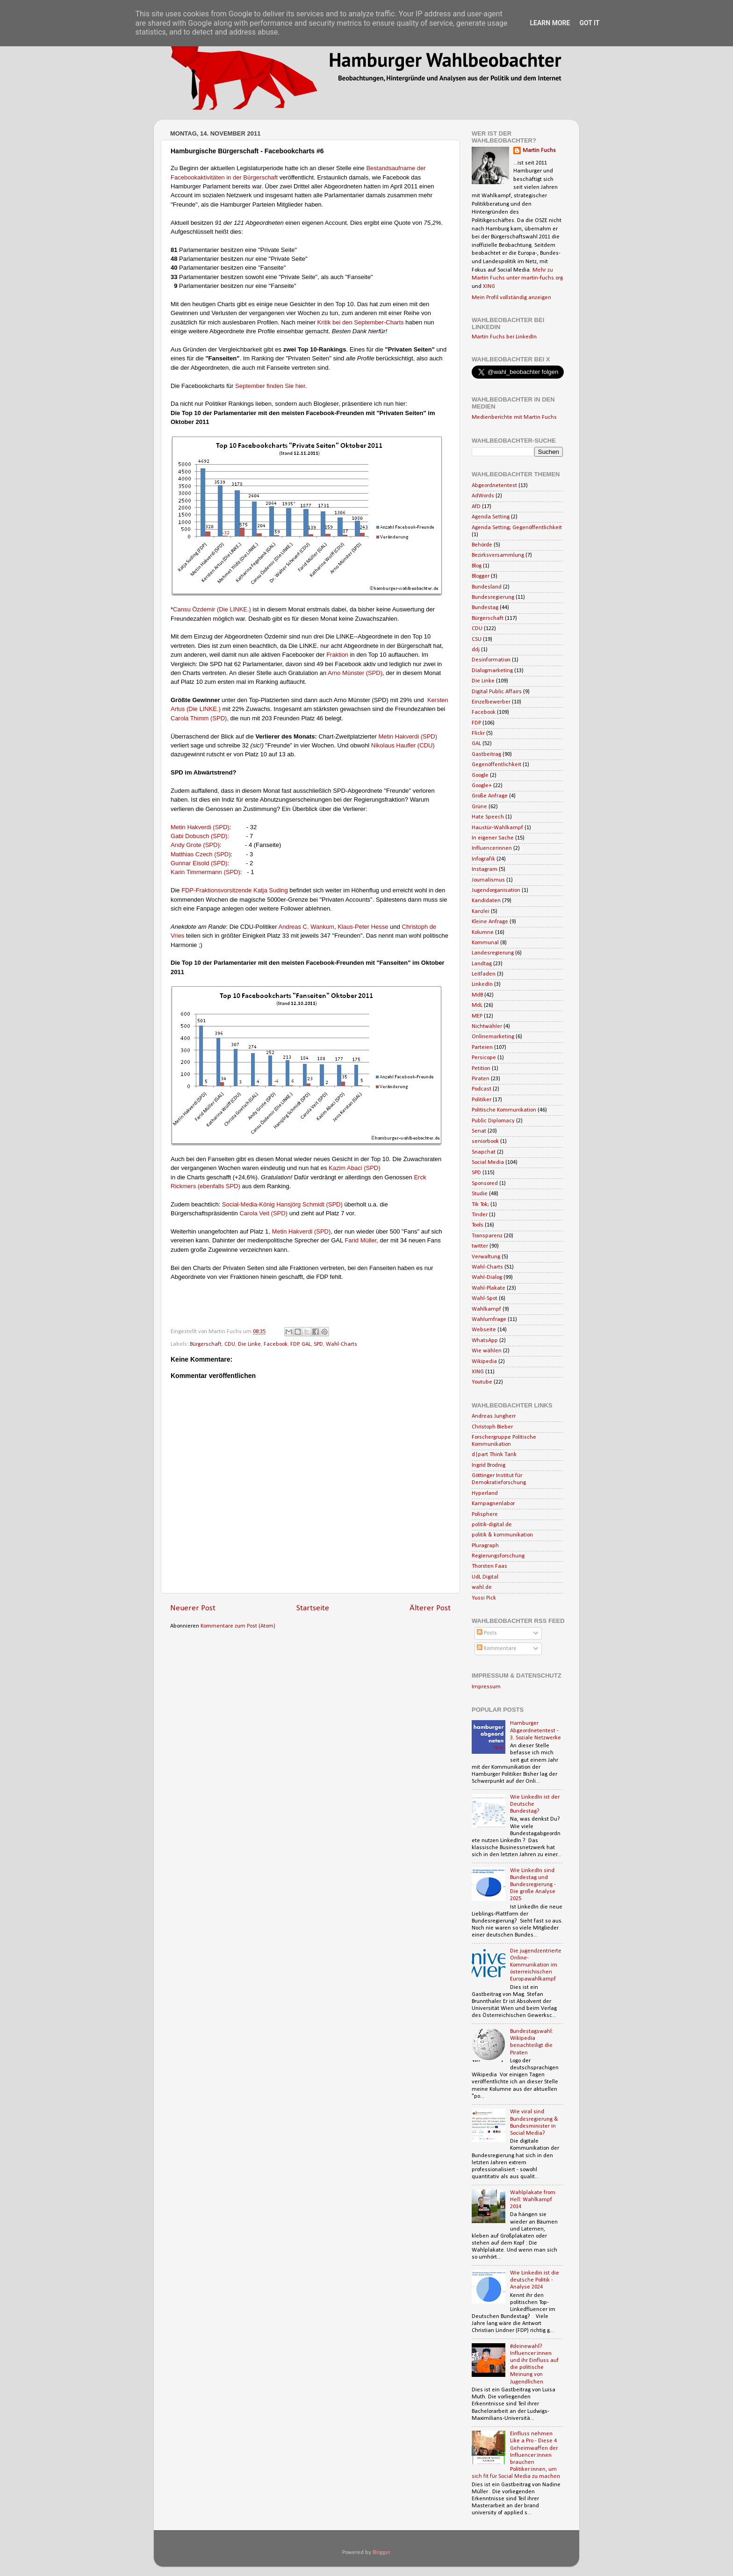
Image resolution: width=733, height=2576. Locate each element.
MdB (477, 995)
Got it (589, 23)
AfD (476, 506)
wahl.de (482, 1587)
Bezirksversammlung (498, 555)
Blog (476, 566)
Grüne (479, 807)
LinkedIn (482, 984)
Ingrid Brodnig (488, 1465)
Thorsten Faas (489, 1566)
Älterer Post (430, 1608)
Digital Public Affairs (497, 692)
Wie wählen (487, 1351)
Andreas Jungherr (494, 1416)
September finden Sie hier (270, 385)
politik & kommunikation (502, 1535)
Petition (481, 1068)
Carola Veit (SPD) (264, 1213)
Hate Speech (488, 817)
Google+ (482, 786)
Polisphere (485, 1514)
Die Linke (249, 1344)
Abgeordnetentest (494, 485)
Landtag (482, 964)
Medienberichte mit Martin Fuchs (514, 417)
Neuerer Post (193, 1608)
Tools (477, 1225)
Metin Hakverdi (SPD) (407, 736)
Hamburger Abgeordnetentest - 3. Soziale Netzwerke (535, 1730)
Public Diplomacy (493, 1121)
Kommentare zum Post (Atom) (238, 1626)
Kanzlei (480, 911)
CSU (476, 639)
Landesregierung (493, 953)
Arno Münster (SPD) (355, 672)
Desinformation (491, 660)
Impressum (486, 1687)
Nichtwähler (487, 1026)
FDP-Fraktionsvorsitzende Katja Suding (234, 890)
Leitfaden (484, 974)
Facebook (275, 1344)
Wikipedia (484, 1361)
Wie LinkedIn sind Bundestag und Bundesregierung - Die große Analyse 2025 (533, 1885)
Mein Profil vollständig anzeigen (511, 298)
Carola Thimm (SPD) (199, 718)
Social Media (488, 1162)
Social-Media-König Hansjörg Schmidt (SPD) (282, 1204)
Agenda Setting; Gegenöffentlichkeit (517, 528)
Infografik (483, 859)
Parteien (482, 1047)
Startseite (312, 1608)
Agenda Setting (491, 517)
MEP (477, 1016)
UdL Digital (485, 1577)
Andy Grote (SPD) (195, 844)
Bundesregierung (493, 597)
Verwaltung (486, 1257)
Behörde (482, 545)
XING (489, 286)
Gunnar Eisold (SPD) (199, 863)
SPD (318, 1344)
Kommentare (497, 1648)
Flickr (478, 733)
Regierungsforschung (498, 1556)
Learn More (550, 23)
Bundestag (485, 607)
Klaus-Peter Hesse (363, 926)
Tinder (480, 1215)
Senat (479, 1131)
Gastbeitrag (486, 754)
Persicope (484, 1058)
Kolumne (483, 932)
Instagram (484, 869)
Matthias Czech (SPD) (201, 854)
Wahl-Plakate (488, 1288)
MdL (477, 1005)
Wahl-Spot (484, 1298)
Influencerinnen (492, 848)
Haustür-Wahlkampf (497, 828)
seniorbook (485, 1141)
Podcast (481, 1089)
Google (480, 775)
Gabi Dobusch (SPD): (200, 836)
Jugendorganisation (496, 890)
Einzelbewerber (491, 702)
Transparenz (487, 1236)
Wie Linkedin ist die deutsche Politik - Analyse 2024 (534, 2280)
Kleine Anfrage (490, 922)
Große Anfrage (490, 796)
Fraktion (337, 654)
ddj (476, 650)
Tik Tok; (480, 1204)
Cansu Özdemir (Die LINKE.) (212, 609)
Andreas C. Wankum (306, 926)
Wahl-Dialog (487, 1277)
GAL (306, 1344)
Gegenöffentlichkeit (496, 765)
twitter (480, 1246)
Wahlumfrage (489, 1319)
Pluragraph (485, 1546)
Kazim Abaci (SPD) (355, 1167)
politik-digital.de (492, 1525)
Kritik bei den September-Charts (360, 322)
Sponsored (485, 1183)
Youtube (482, 1382)
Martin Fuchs (539, 150)
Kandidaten (486, 901)
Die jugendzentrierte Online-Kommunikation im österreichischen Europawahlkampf (535, 1965)
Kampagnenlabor (493, 1504)
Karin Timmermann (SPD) (205, 871)
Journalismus (488, 880)
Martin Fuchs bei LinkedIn (504, 337)
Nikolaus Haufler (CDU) (403, 745)
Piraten (480, 1079)
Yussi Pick (484, 1598)
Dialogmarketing (492, 671)
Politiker (481, 1100)
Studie (480, 1194)
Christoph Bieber (492, 1427)
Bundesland (487, 587)
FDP (294, 1344)
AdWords (483, 496)
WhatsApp (485, 1340)
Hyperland (485, 1493)
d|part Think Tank (494, 1454)
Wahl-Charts (341, 1344)
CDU (229, 1344)
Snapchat (484, 1152)
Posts (487, 1633)
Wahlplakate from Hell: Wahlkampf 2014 (532, 2200)
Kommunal (485, 943)
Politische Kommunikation (504, 1110)
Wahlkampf (486, 1309)
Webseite (484, 1330)
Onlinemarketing (493, 1037)
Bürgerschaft (206, 1344)
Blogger (480, 576)
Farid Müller (360, 1240)
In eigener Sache (493, 838)
